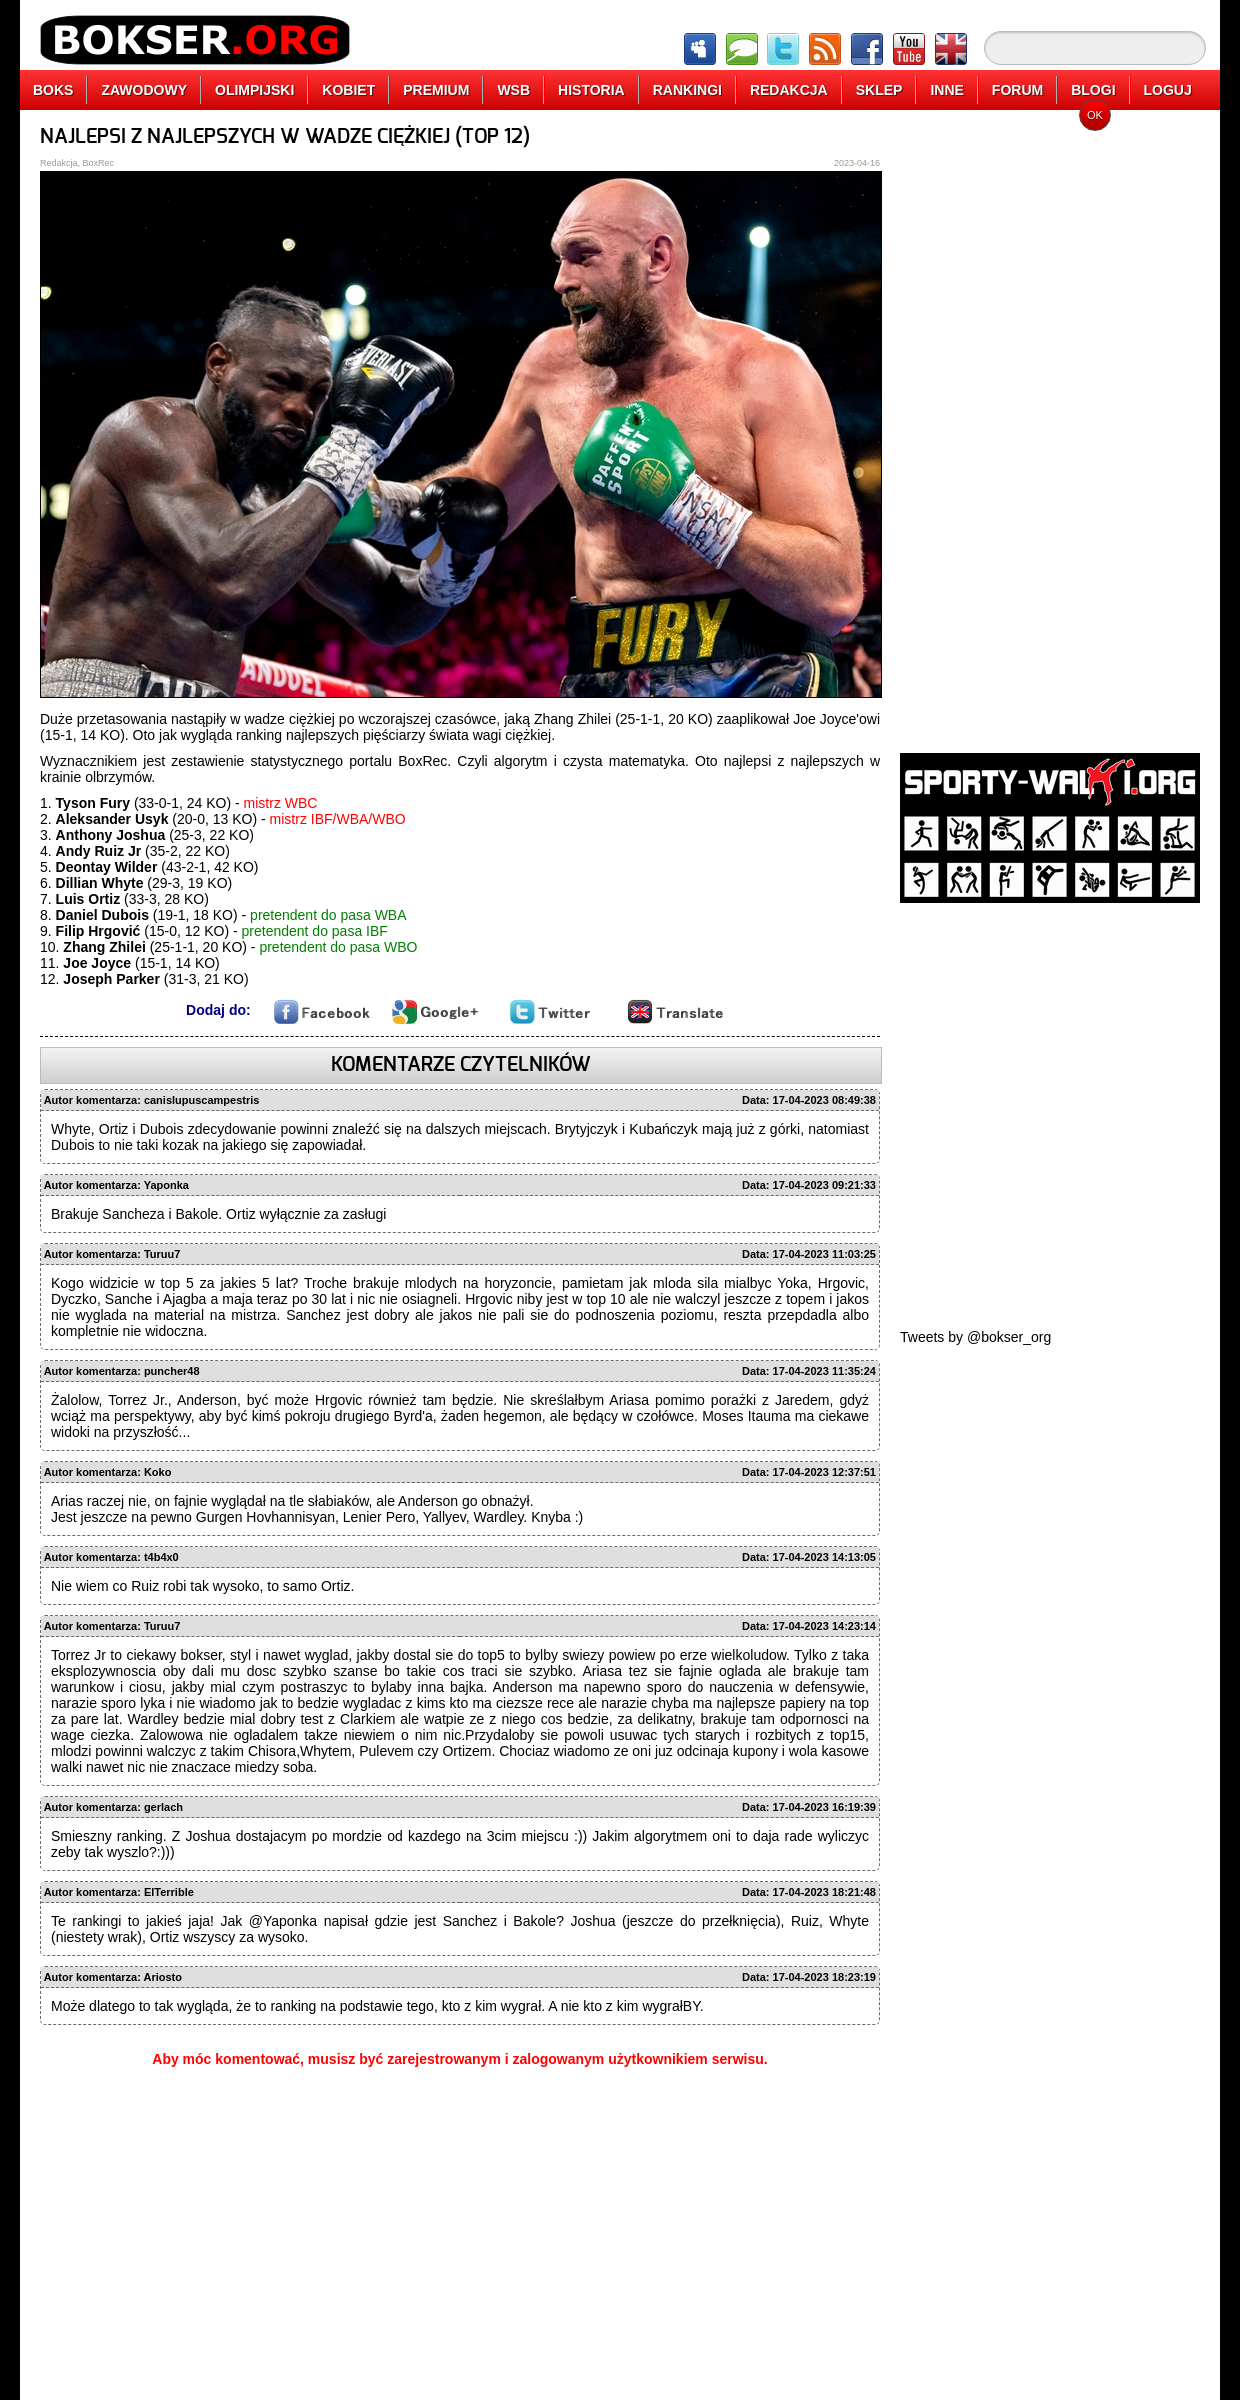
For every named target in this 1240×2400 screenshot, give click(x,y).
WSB (513, 90)
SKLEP (879, 90)
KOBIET (348, 90)
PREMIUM (436, 90)
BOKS (53, 90)
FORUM (1017, 90)
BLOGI (1093, 90)
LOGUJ (1168, 90)
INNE (946, 90)
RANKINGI (687, 90)
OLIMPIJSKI (254, 90)
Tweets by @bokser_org (975, 1337)
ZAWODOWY (144, 90)
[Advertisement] (1050, 425)
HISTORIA (591, 90)
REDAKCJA (789, 90)
